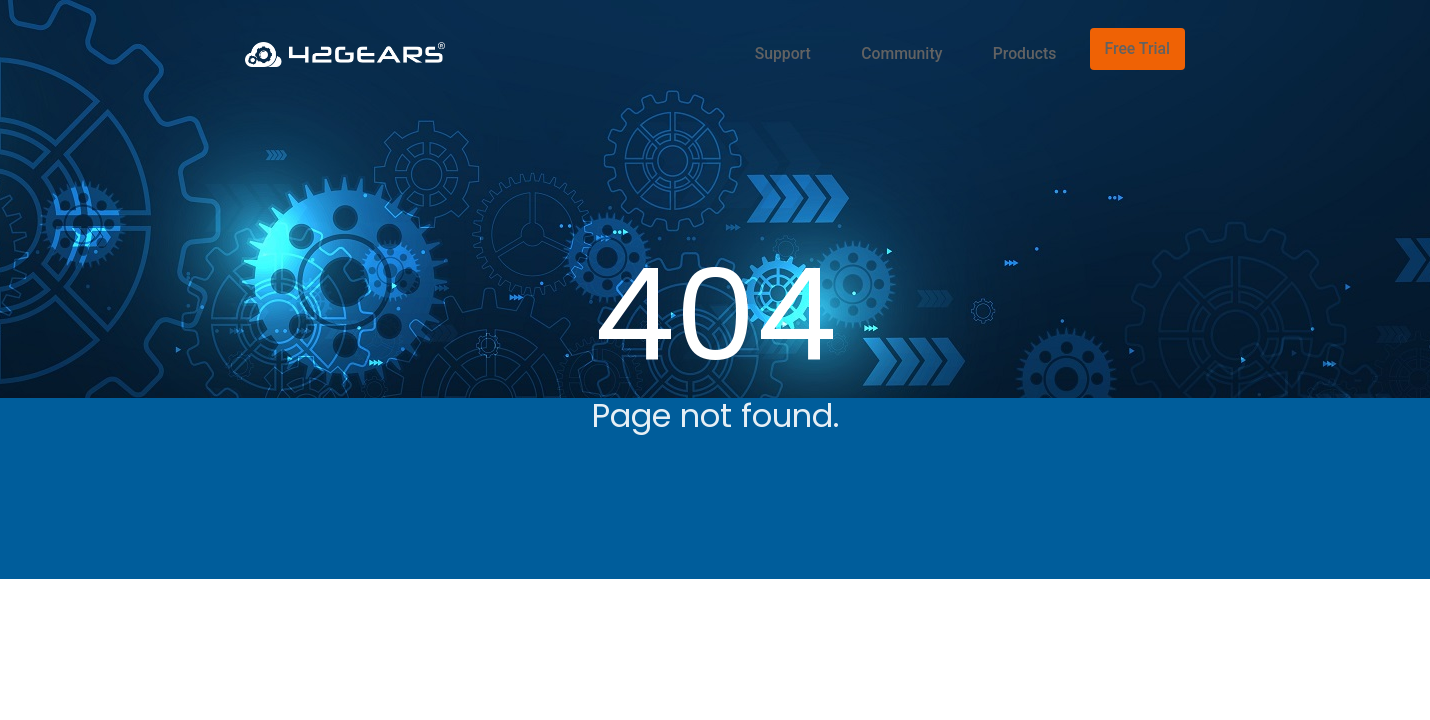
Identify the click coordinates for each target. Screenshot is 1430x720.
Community (939, 45)
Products (1039, 45)
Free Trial (1139, 45)
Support (842, 45)
